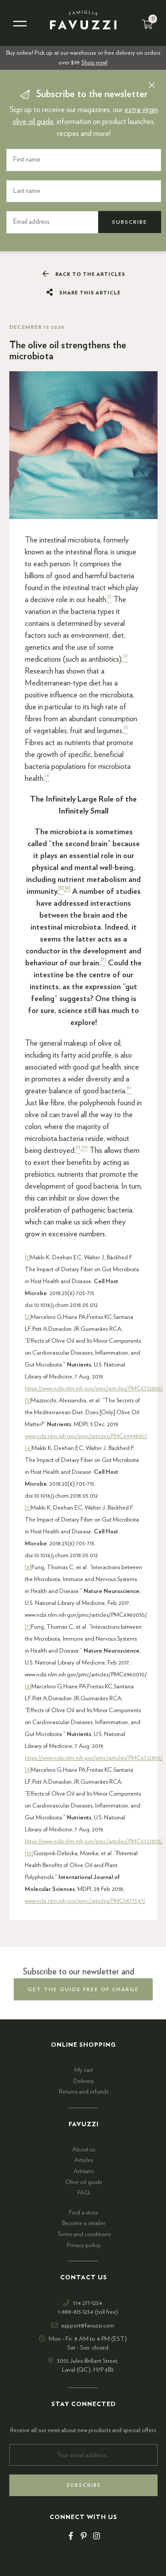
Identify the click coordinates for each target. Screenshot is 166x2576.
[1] (27, 1257)
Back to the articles (83, 274)
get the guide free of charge (83, 1989)
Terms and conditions (84, 2234)
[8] (28, 1686)
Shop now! (94, 63)
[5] (28, 1508)
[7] (28, 1627)
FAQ (83, 2193)
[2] (28, 1317)
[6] (28, 1567)
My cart (83, 2070)
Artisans (83, 2171)
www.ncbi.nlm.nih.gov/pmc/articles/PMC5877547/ (85, 1901)
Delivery (83, 2081)
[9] (28, 1770)
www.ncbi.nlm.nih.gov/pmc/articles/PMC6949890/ (86, 1436)
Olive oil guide (83, 2182)
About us (83, 2150)
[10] (29, 1853)
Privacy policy (83, 2245)
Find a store (83, 2213)
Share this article (83, 292)
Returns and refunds (83, 2092)
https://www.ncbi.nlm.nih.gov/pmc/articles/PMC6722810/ (93, 1389)
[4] (28, 1448)
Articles (83, 2160)
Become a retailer (83, 2223)
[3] (28, 1400)
